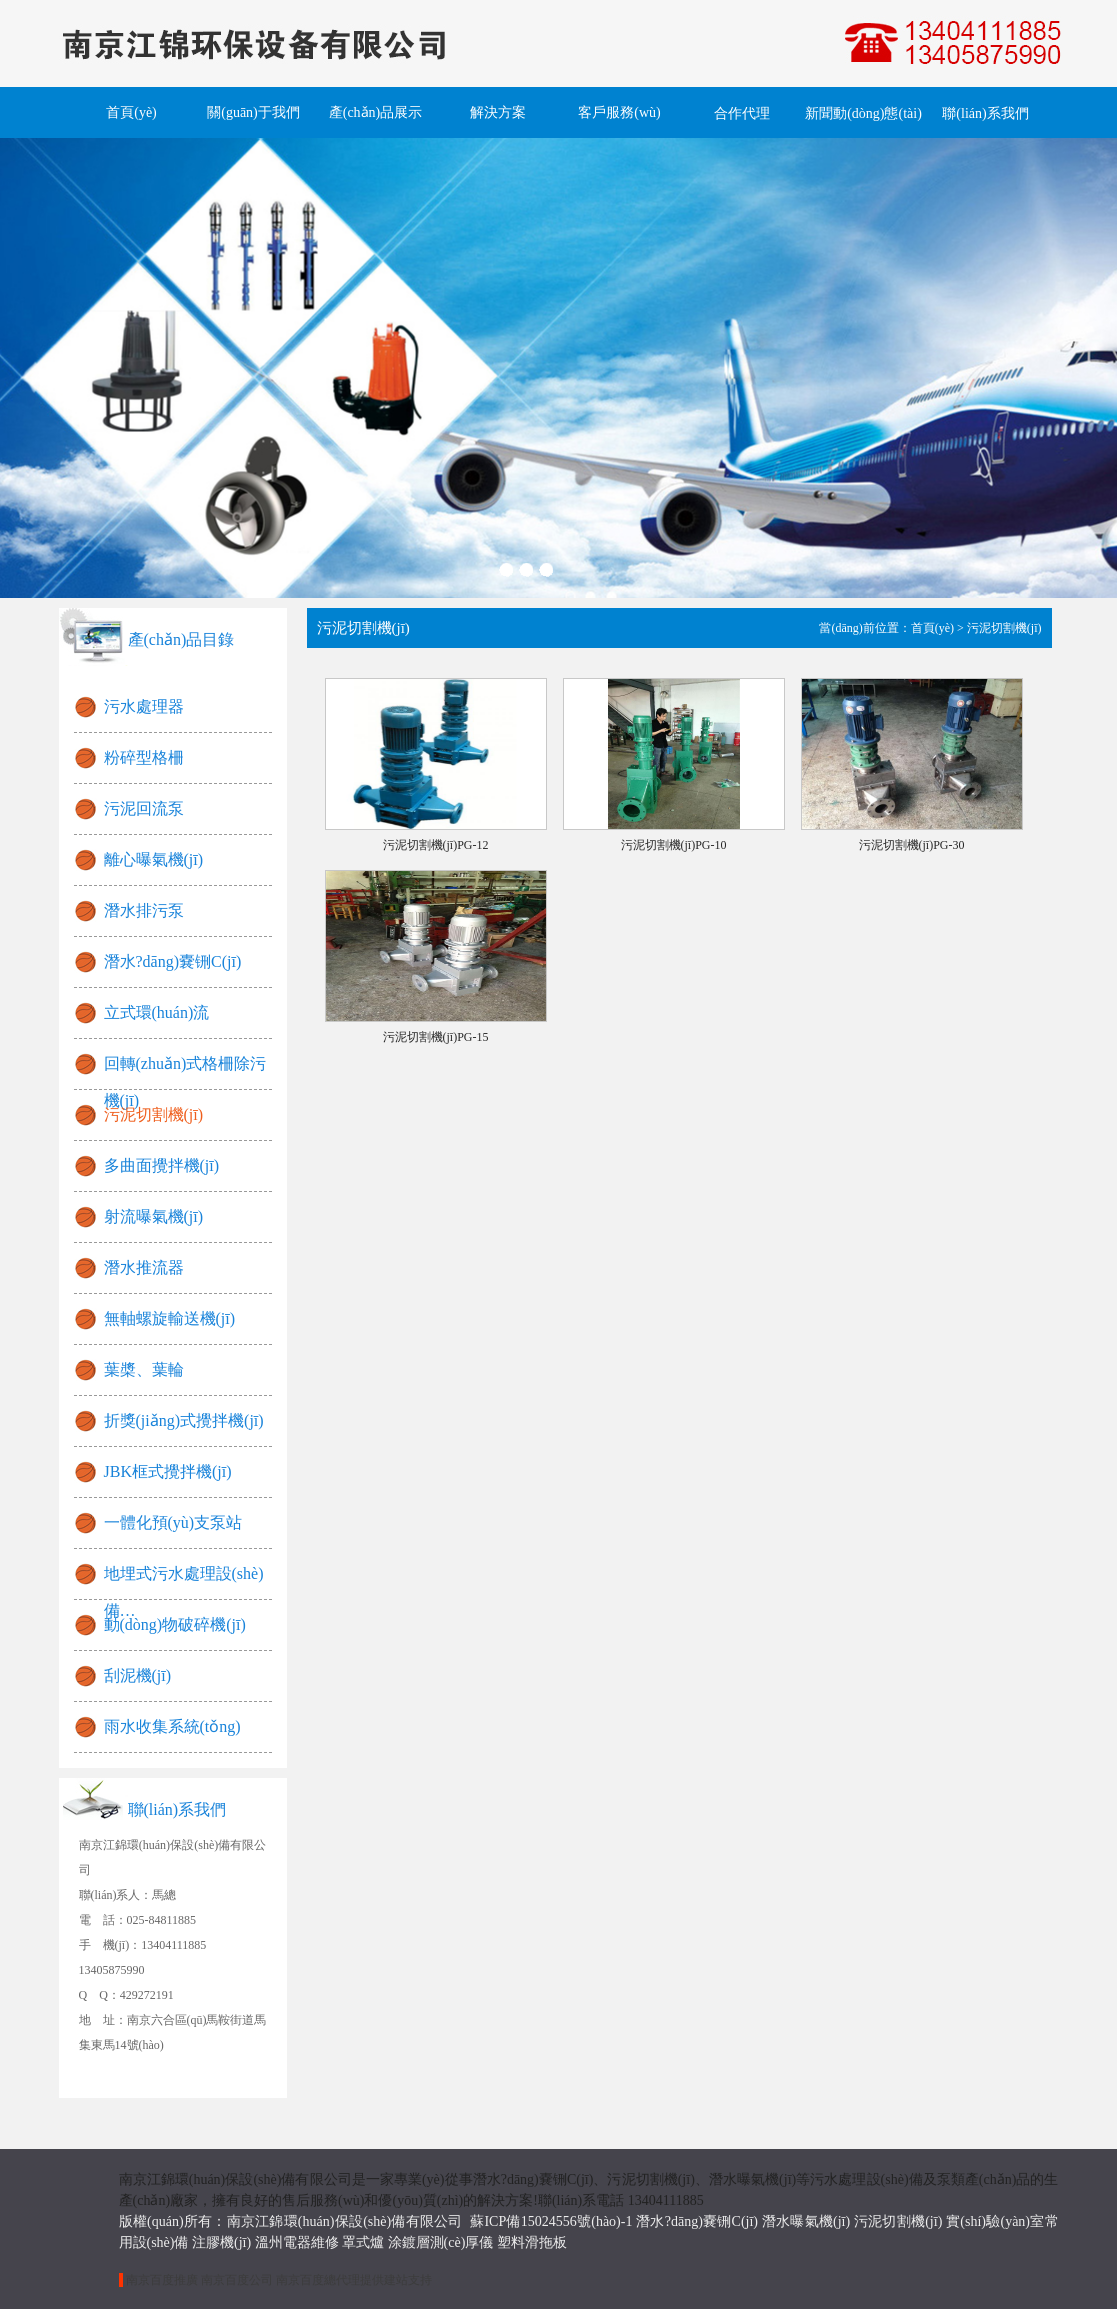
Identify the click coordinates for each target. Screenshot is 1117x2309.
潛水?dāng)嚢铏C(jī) (173, 961)
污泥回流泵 (144, 808)
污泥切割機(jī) (154, 1114)
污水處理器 (144, 706)
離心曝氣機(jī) (154, 859)
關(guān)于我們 (253, 112)
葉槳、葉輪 (144, 1369)
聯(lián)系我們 (985, 113)
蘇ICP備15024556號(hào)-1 (551, 2221)
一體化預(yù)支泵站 (173, 1522)
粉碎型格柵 (144, 757)
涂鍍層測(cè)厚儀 (441, 2242)
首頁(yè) (131, 112)
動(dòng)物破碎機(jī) (175, 1624)
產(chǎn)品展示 (376, 112)
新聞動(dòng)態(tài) (863, 113)
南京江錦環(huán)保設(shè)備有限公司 (349, 2221)
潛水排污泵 (144, 910)
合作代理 (742, 113)
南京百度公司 (237, 2280)
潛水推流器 (144, 1267)
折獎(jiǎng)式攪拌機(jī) (184, 1420)
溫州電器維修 (297, 2242)
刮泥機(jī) (138, 1675)
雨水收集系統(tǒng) (172, 1726)
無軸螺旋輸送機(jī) (170, 1318)
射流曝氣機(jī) (154, 1216)
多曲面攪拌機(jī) (162, 1165)
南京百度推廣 (162, 2280)
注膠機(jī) (221, 2242)
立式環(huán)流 (157, 1012)
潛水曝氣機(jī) (806, 2221)
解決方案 (498, 112)
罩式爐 (363, 2242)
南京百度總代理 (318, 2280)
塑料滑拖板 (532, 2242)
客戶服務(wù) (619, 112)
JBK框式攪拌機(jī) (168, 1471)
